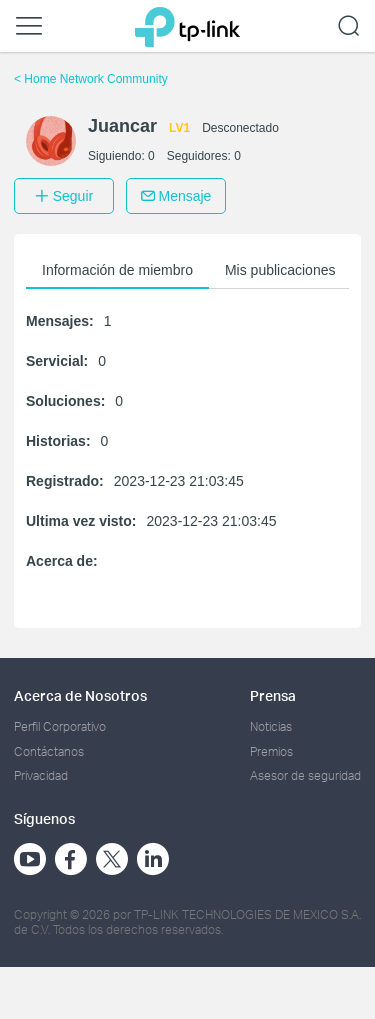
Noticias (271, 726)
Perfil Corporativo (60, 726)
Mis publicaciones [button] (280, 270)
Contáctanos (49, 751)
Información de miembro (117, 270)
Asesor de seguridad (305, 775)
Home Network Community (91, 79)
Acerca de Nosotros (80, 695)
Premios (271, 751)
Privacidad (41, 775)
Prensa (273, 695)
